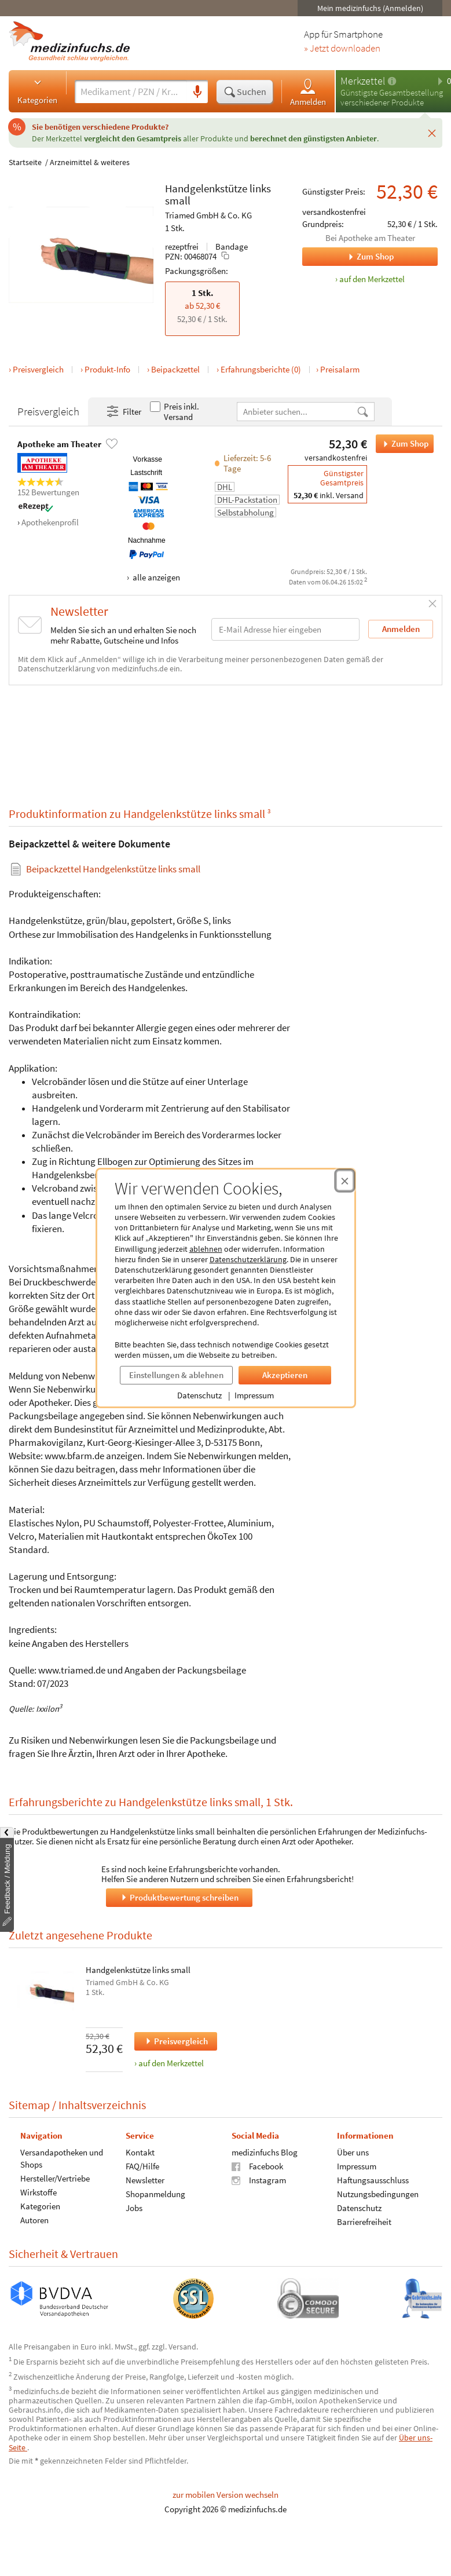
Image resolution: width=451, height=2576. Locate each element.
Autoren (34, 2220)
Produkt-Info (107, 369)
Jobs (134, 2207)
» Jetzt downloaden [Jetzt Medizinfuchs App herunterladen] (342, 48)
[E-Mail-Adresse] (285, 629)
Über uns (353, 2152)
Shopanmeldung (155, 2193)
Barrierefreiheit (364, 2221)
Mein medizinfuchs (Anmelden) (370, 8)
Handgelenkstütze (206, 188)
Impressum (254, 1395)
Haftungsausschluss (373, 2180)
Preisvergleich (38, 369)
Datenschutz (199, 1395)
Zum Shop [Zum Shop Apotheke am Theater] (348, 256)
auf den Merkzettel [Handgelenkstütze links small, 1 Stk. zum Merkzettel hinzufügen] (372, 278)
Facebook (257, 2166)
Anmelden (308, 91)
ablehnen (205, 1249)
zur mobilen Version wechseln (225, 2495)
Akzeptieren (284, 1374)
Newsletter (145, 2180)
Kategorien (37, 90)
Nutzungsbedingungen (378, 2193)
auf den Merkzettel (171, 2063)
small (177, 200)
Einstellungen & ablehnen (176, 1374)
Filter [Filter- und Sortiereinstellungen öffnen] (123, 412)
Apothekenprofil (50, 522)
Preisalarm (340, 369)
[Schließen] (432, 132)
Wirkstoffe (38, 2192)
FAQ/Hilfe (142, 2166)
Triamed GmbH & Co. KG (208, 215)
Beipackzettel (175, 369)
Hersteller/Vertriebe (55, 2178)
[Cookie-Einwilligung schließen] (345, 1180)
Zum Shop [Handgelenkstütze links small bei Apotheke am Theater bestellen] (402, 443)
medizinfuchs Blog (265, 2152)
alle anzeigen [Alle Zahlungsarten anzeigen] (155, 577)
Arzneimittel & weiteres (90, 162)
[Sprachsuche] (197, 92)
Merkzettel (362, 80)
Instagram (259, 2180)
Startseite (25, 162)
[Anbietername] (296, 412)
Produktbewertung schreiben (179, 1897)
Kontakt (140, 2152)
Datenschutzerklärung (248, 1259)
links (260, 188)
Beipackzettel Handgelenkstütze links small (113, 869)
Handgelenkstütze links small (138, 1970)
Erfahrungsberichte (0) (261, 369)
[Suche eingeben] (131, 91)
